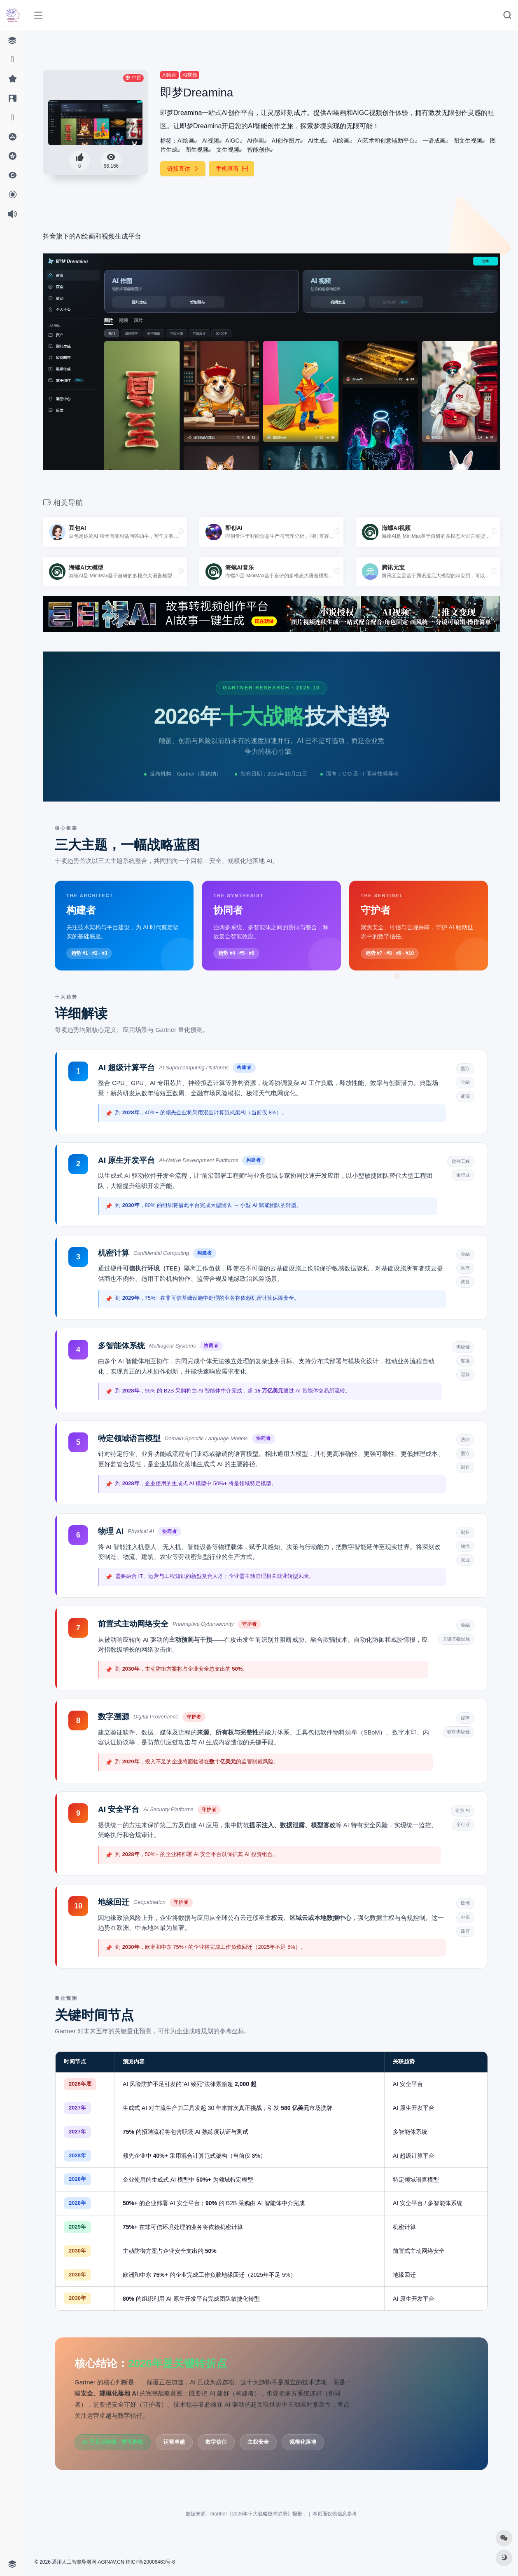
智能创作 (258, 149)
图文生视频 (467, 140)
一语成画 (434, 140)
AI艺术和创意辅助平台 (386, 140)
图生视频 (196, 149)
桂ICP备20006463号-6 (150, 2562)
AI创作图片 (286, 140)
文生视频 (227, 149)
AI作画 (255, 140)
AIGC (232, 140)
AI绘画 (169, 75)
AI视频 (189, 75)
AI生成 (316, 140)
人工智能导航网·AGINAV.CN (93, 2562)
